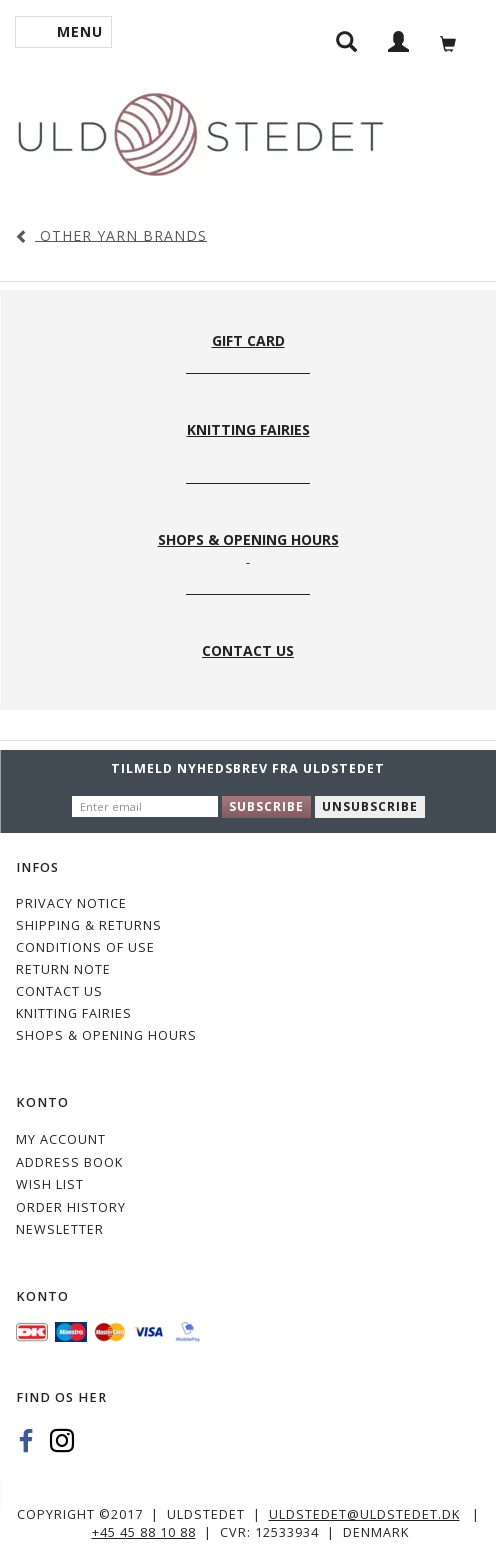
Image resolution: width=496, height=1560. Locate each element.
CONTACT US (59, 991)
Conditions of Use (85, 947)
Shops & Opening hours (106, 1035)
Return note (63, 969)
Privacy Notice (71, 903)
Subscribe (266, 806)
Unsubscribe (370, 806)
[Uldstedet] (200, 130)
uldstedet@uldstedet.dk (364, 1514)
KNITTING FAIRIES (74, 1013)
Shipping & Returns (89, 925)
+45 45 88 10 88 (144, 1532)
